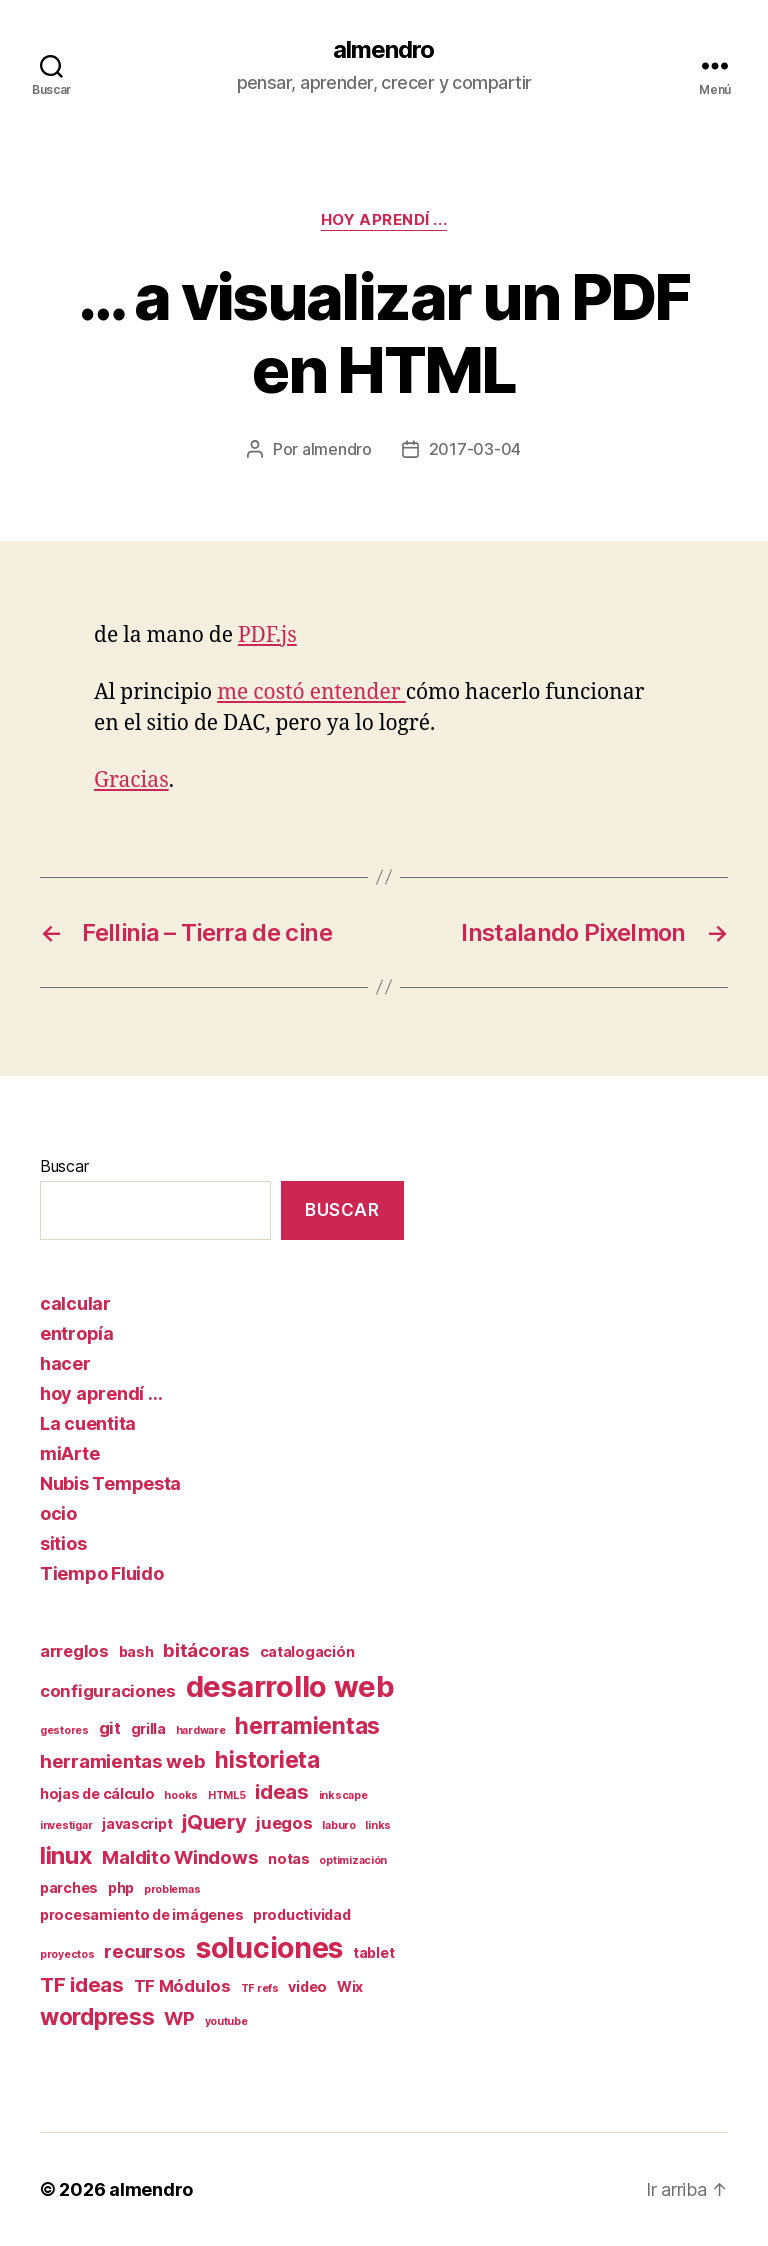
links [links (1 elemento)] (378, 1825)
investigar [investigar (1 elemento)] (66, 1825)
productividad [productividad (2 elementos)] (302, 1914)
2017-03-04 (475, 449)
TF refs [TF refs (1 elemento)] (260, 1988)
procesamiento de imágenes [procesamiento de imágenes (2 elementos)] (141, 1914)
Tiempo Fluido (102, 1573)
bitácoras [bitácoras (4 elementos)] (206, 1650)
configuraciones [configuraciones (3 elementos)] (108, 1691)
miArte (69, 1453)
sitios (63, 1543)
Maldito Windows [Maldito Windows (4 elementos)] (180, 1857)
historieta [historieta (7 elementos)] (267, 1759)
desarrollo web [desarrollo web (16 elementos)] (290, 1686)
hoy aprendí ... (384, 220)
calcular (75, 1303)
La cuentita (88, 1423)
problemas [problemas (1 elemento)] (172, 1889)
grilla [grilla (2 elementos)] (148, 1728)
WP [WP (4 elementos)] (179, 2018)
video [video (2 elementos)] (307, 1986)
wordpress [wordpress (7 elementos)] (97, 2016)
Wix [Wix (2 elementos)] (350, 1986)
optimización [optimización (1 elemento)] (353, 1860)
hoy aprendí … (101, 1393)
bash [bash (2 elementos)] (136, 1651)
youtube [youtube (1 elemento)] (226, 2021)
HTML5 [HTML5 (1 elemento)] (227, 1795)
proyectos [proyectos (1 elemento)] (67, 1954)
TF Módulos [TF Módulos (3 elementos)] (182, 1986)
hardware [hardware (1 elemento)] (201, 1730)
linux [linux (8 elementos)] (66, 1855)
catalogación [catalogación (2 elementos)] (307, 1651)
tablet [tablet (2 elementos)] (373, 1952)
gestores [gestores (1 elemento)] (64, 1730)
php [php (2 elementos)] (121, 1887)
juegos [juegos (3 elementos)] (284, 1823)
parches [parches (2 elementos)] (69, 1887)
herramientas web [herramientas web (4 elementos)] (123, 1761)
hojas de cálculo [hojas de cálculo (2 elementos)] (97, 1793)
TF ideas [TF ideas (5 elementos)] (82, 1984)
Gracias (131, 780)
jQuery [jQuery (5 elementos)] (214, 1821)
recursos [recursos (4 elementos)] (145, 1951)
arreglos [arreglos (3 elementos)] (74, 1651)
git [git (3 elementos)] (110, 1728)
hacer (65, 1363)
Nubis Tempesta (110, 1483)
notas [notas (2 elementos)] (289, 1858)
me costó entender (311, 692)
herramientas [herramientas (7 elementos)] (307, 1725)
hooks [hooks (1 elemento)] (181, 1795)
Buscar (64, 1166)
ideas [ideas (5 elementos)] (282, 1791)
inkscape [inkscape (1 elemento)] (343, 1795)
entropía (77, 1333)
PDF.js (267, 635)
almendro (383, 50)
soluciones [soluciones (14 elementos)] (269, 1948)
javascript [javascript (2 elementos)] (137, 1823)
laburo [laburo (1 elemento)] (338, 1825)
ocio (58, 1513)
